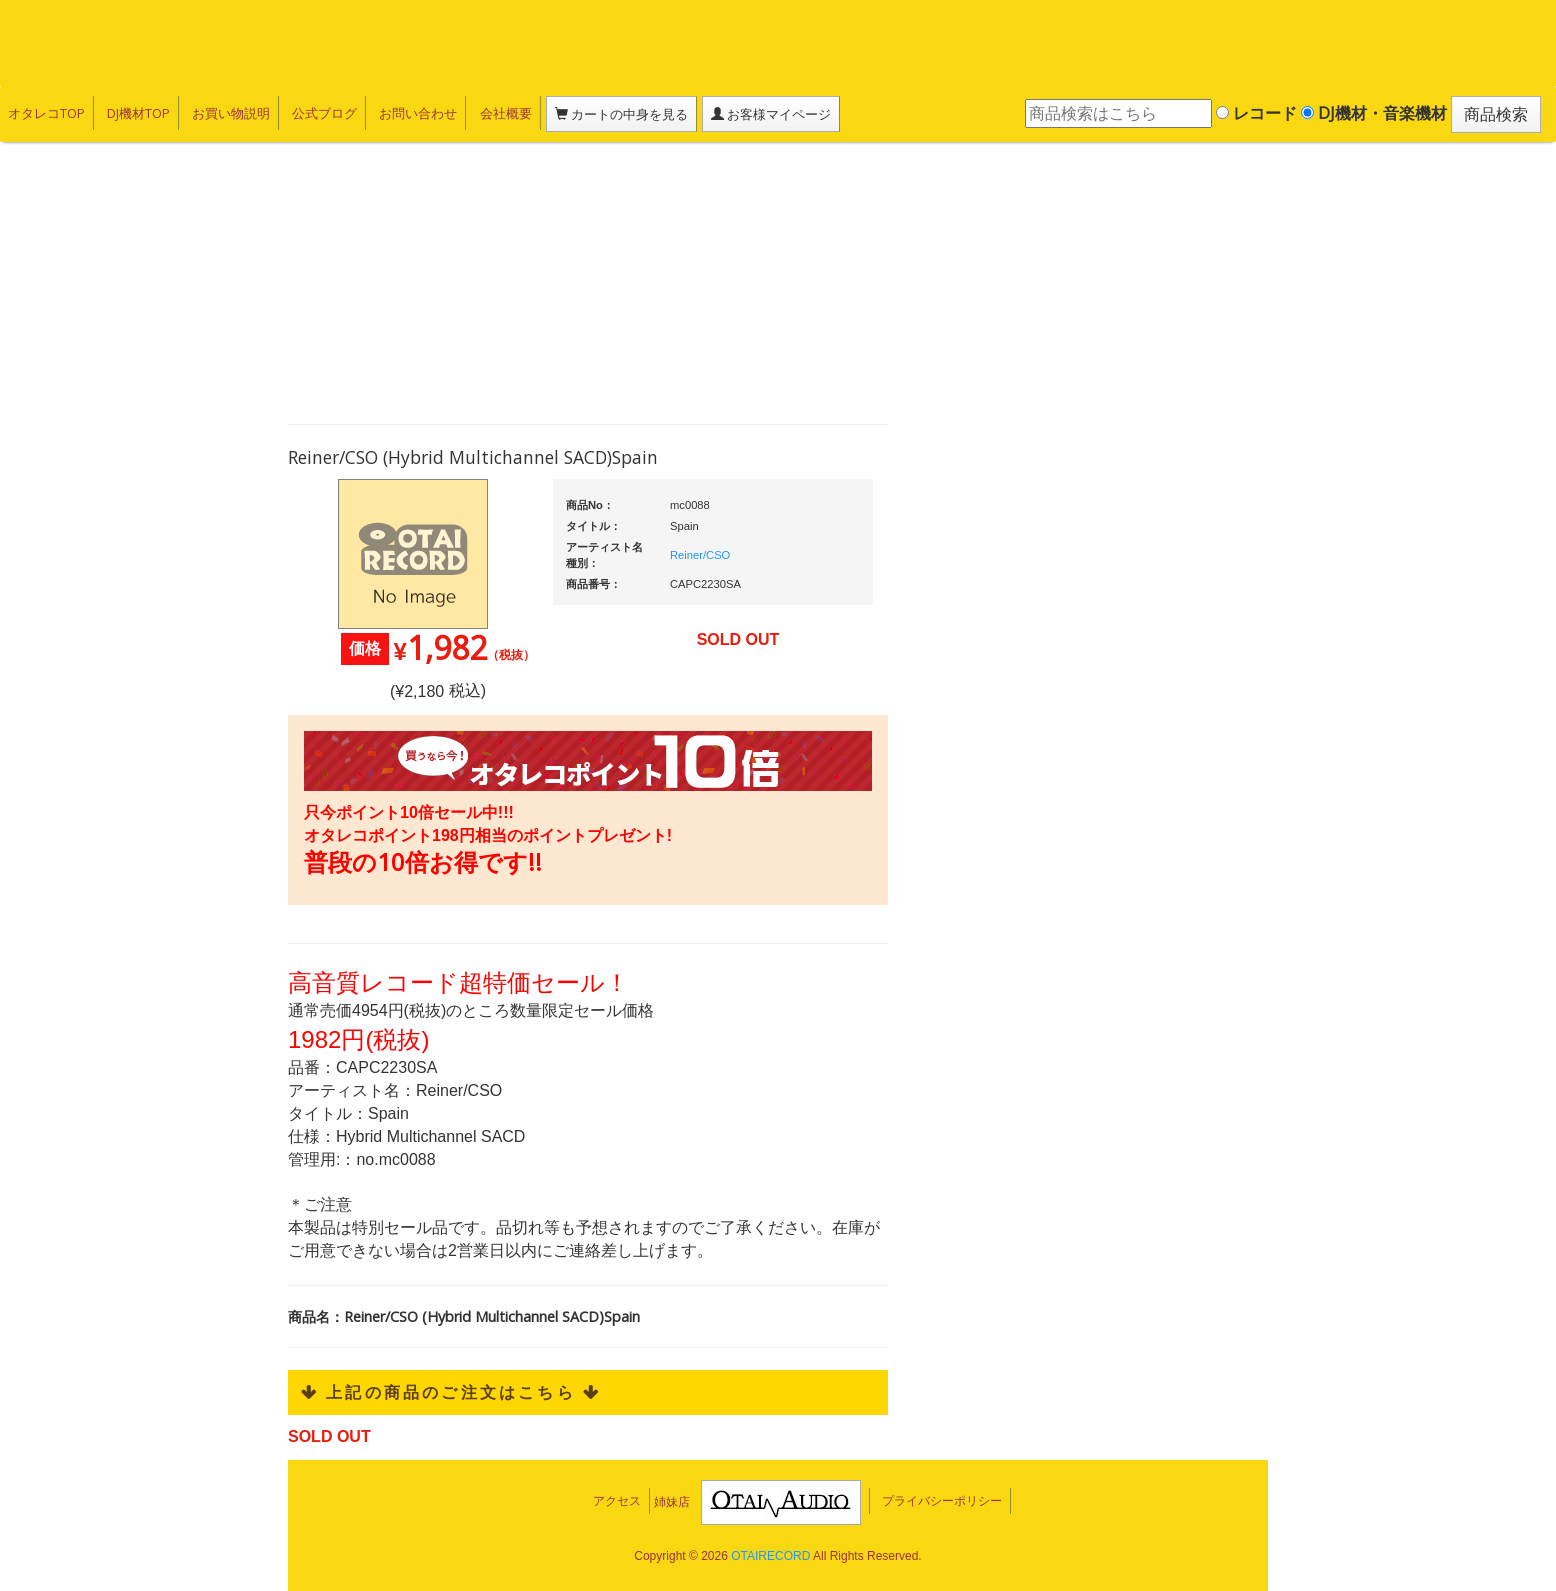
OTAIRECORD (770, 1556)
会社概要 (505, 113)
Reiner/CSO (700, 555)
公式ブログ (324, 113)
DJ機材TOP (138, 113)
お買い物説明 (231, 113)
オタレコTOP (46, 113)
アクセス (617, 1501)
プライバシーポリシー (942, 1501)
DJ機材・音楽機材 (1374, 113)
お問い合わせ (418, 113)
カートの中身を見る (620, 114)
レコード (1256, 113)
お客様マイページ (770, 114)
